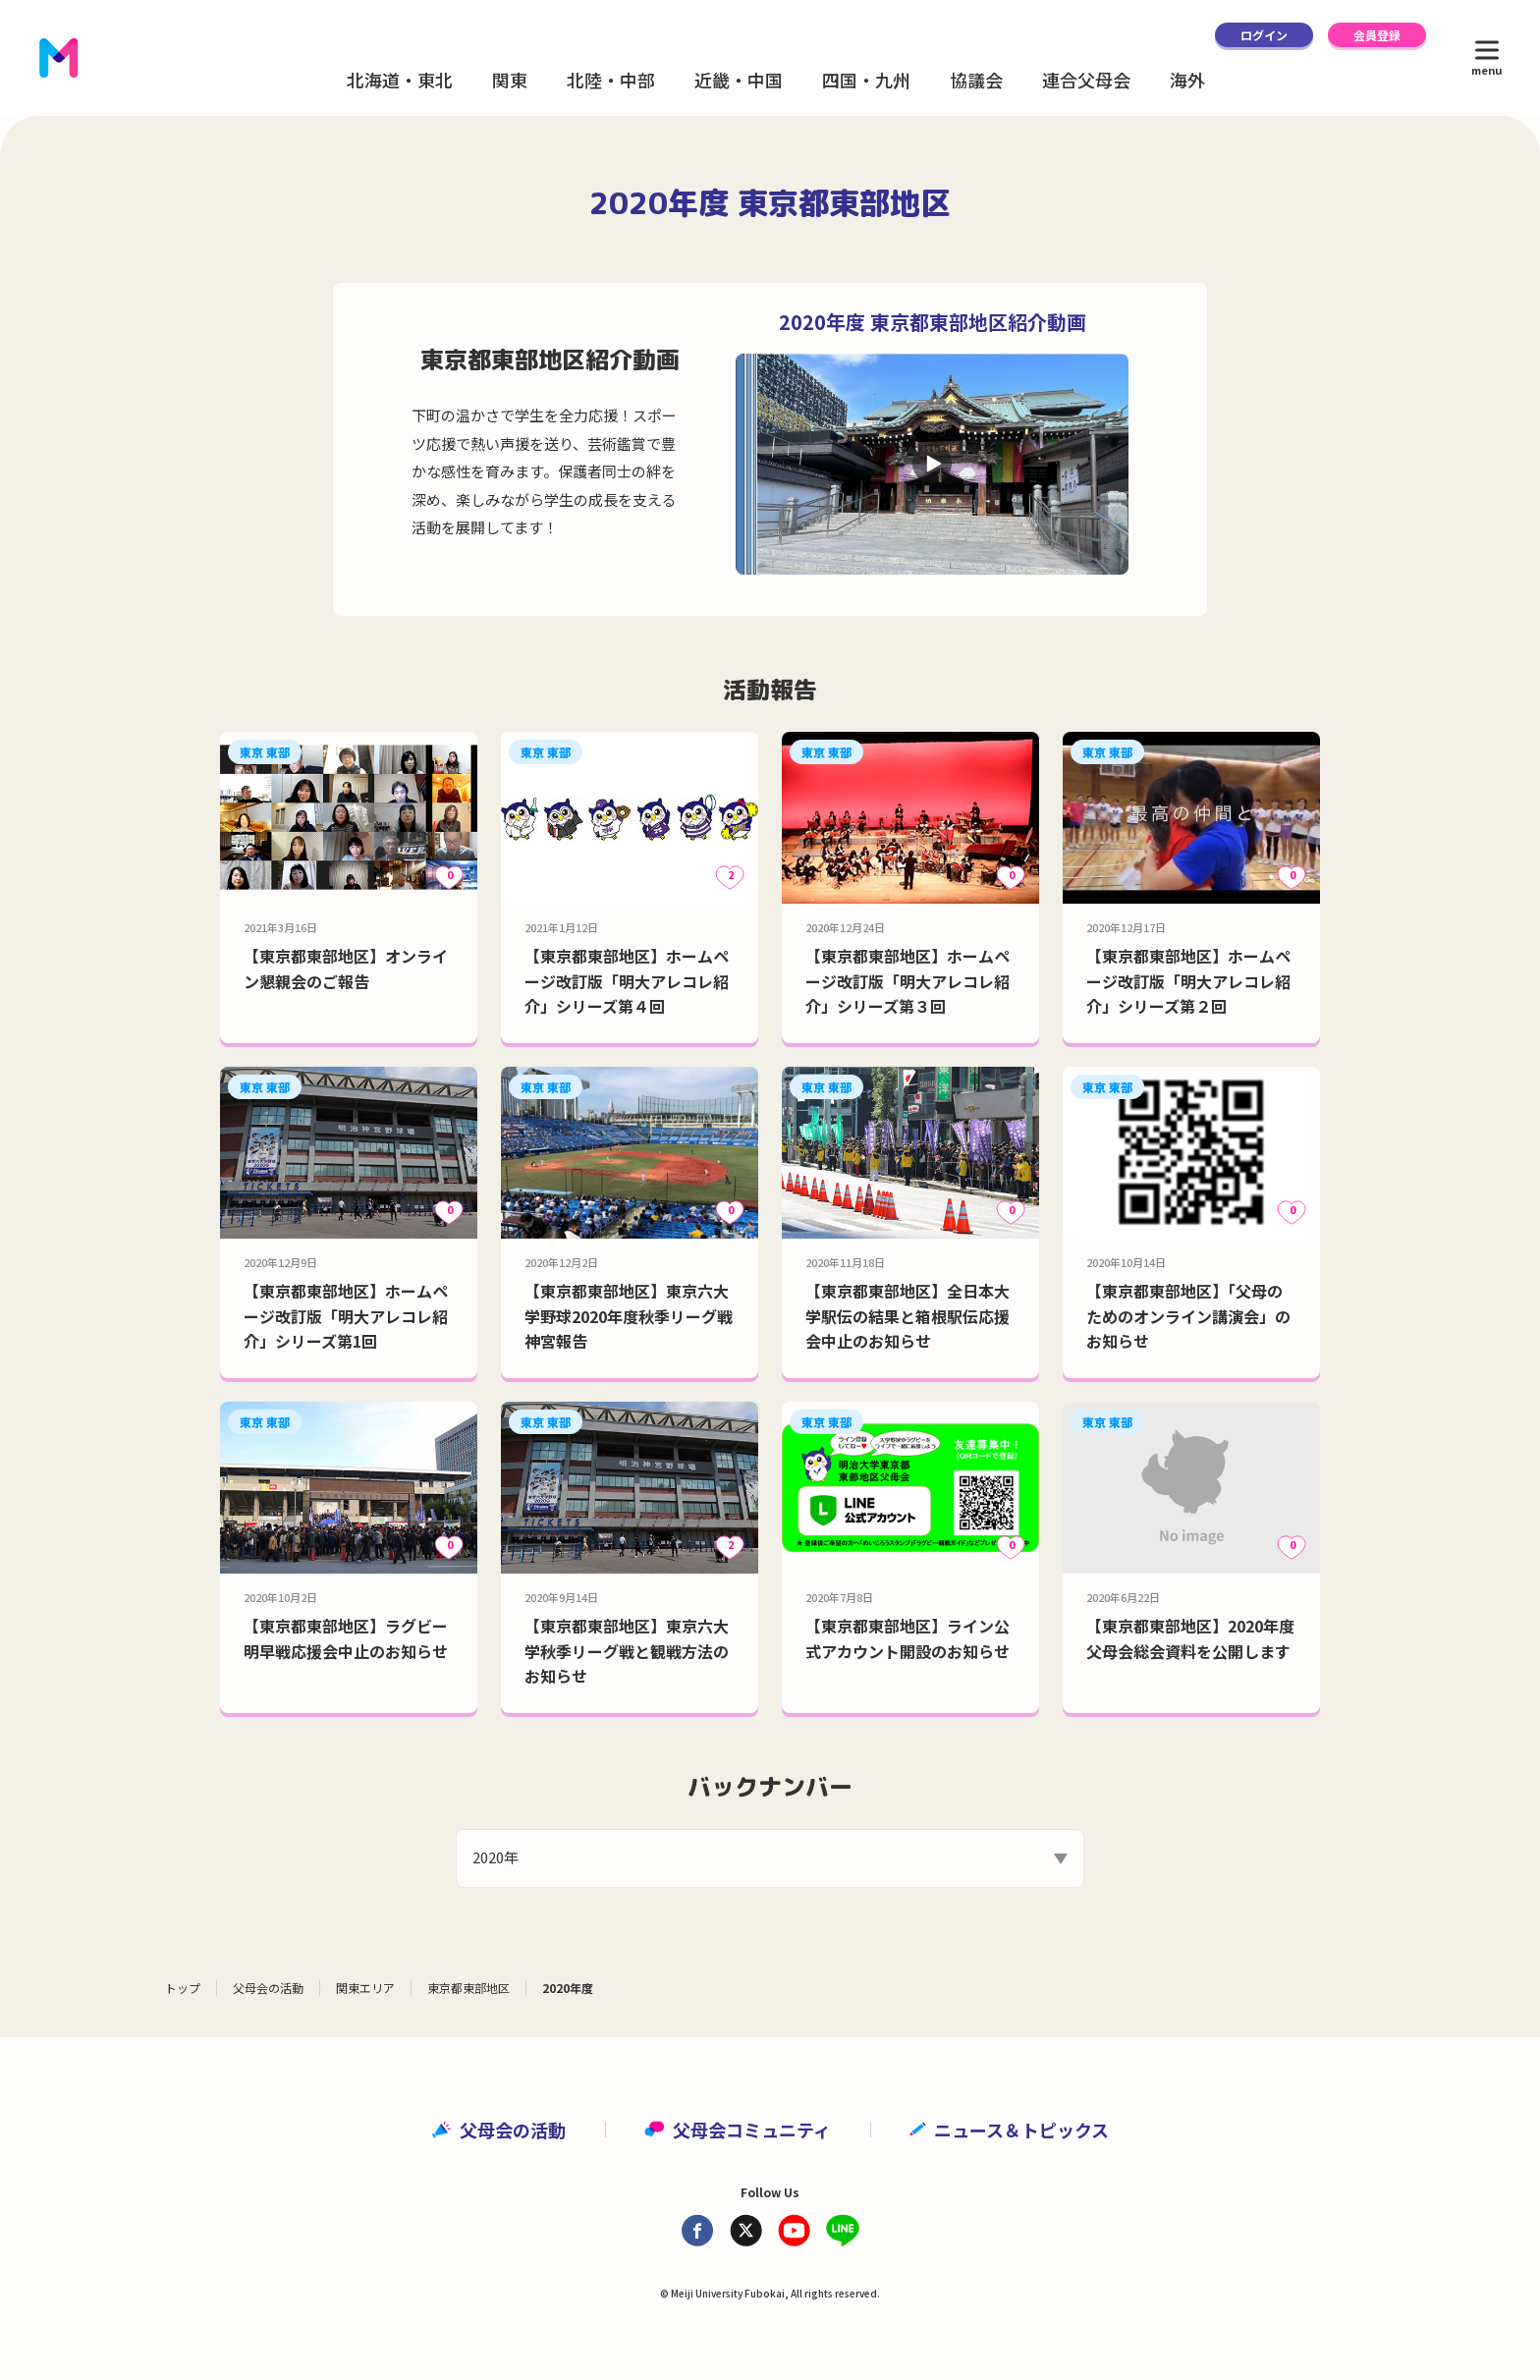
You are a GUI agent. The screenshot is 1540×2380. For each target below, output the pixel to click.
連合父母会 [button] (1086, 79)
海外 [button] (1187, 79)
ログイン (1264, 35)
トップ (182, 1987)
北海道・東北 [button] (400, 79)
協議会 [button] (976, 79)
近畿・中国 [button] (738, 79)
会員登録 (1377, 35)
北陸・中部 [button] (611, 79)
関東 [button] (509, 79)
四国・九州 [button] (866, 79)
